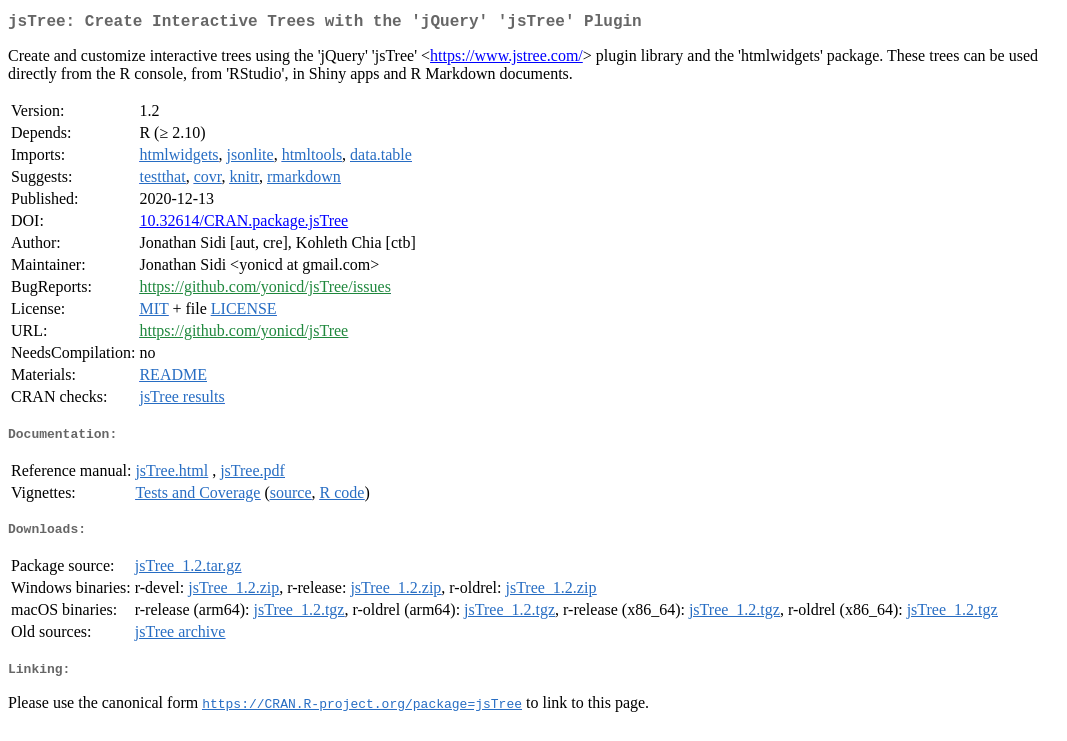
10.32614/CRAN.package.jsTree (243, 224)
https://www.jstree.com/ (506, 59)
